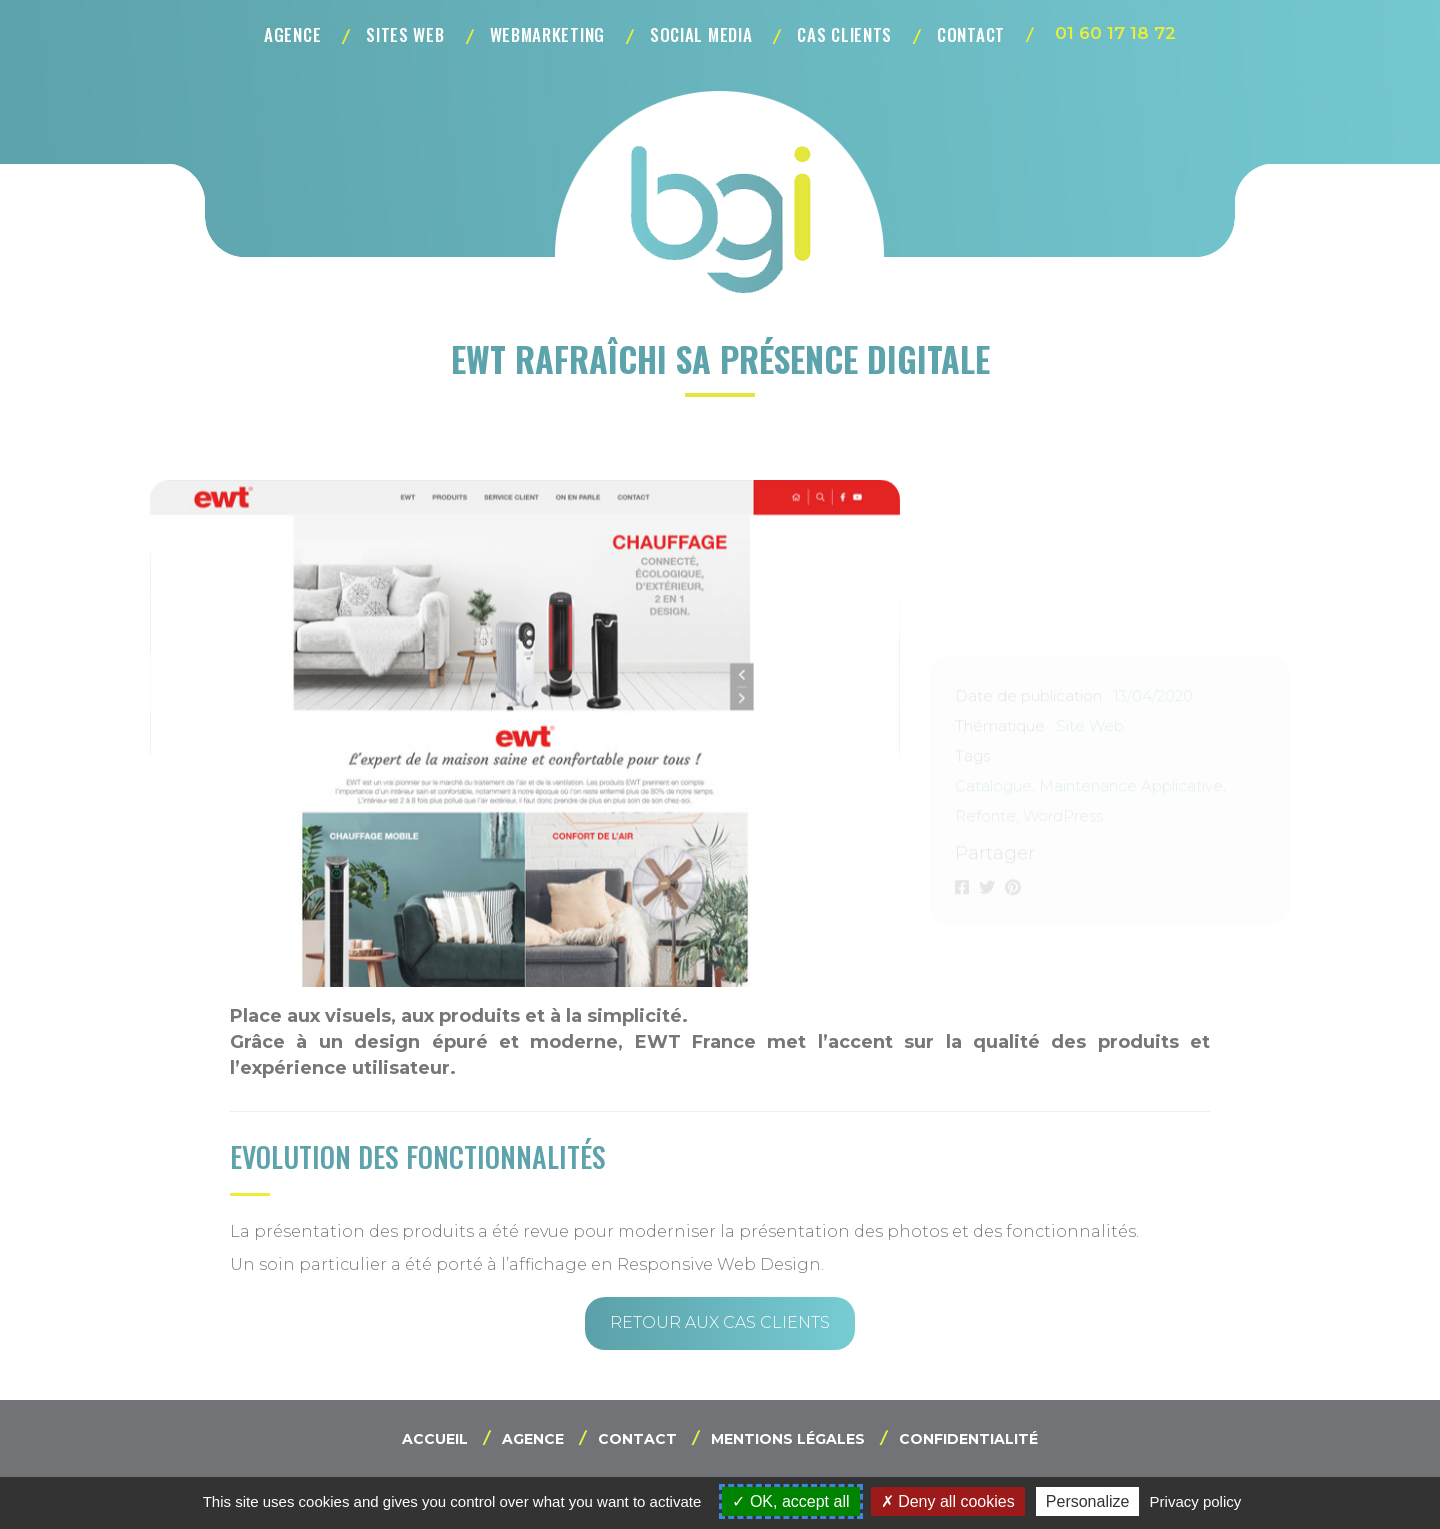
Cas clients (844, 34)
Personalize (1088, 1501)
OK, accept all (790, 1501)
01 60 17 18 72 (1115, 33)
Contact (971, 34)
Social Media (701, 34)
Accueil (435, 1439)
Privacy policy (1196, 1501)
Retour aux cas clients (720, 1322)
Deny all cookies (948, 1501)
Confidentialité (968, 1439)
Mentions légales (788, 1439)
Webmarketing (547, 34)
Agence (292, 34)
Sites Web (405, 34)
